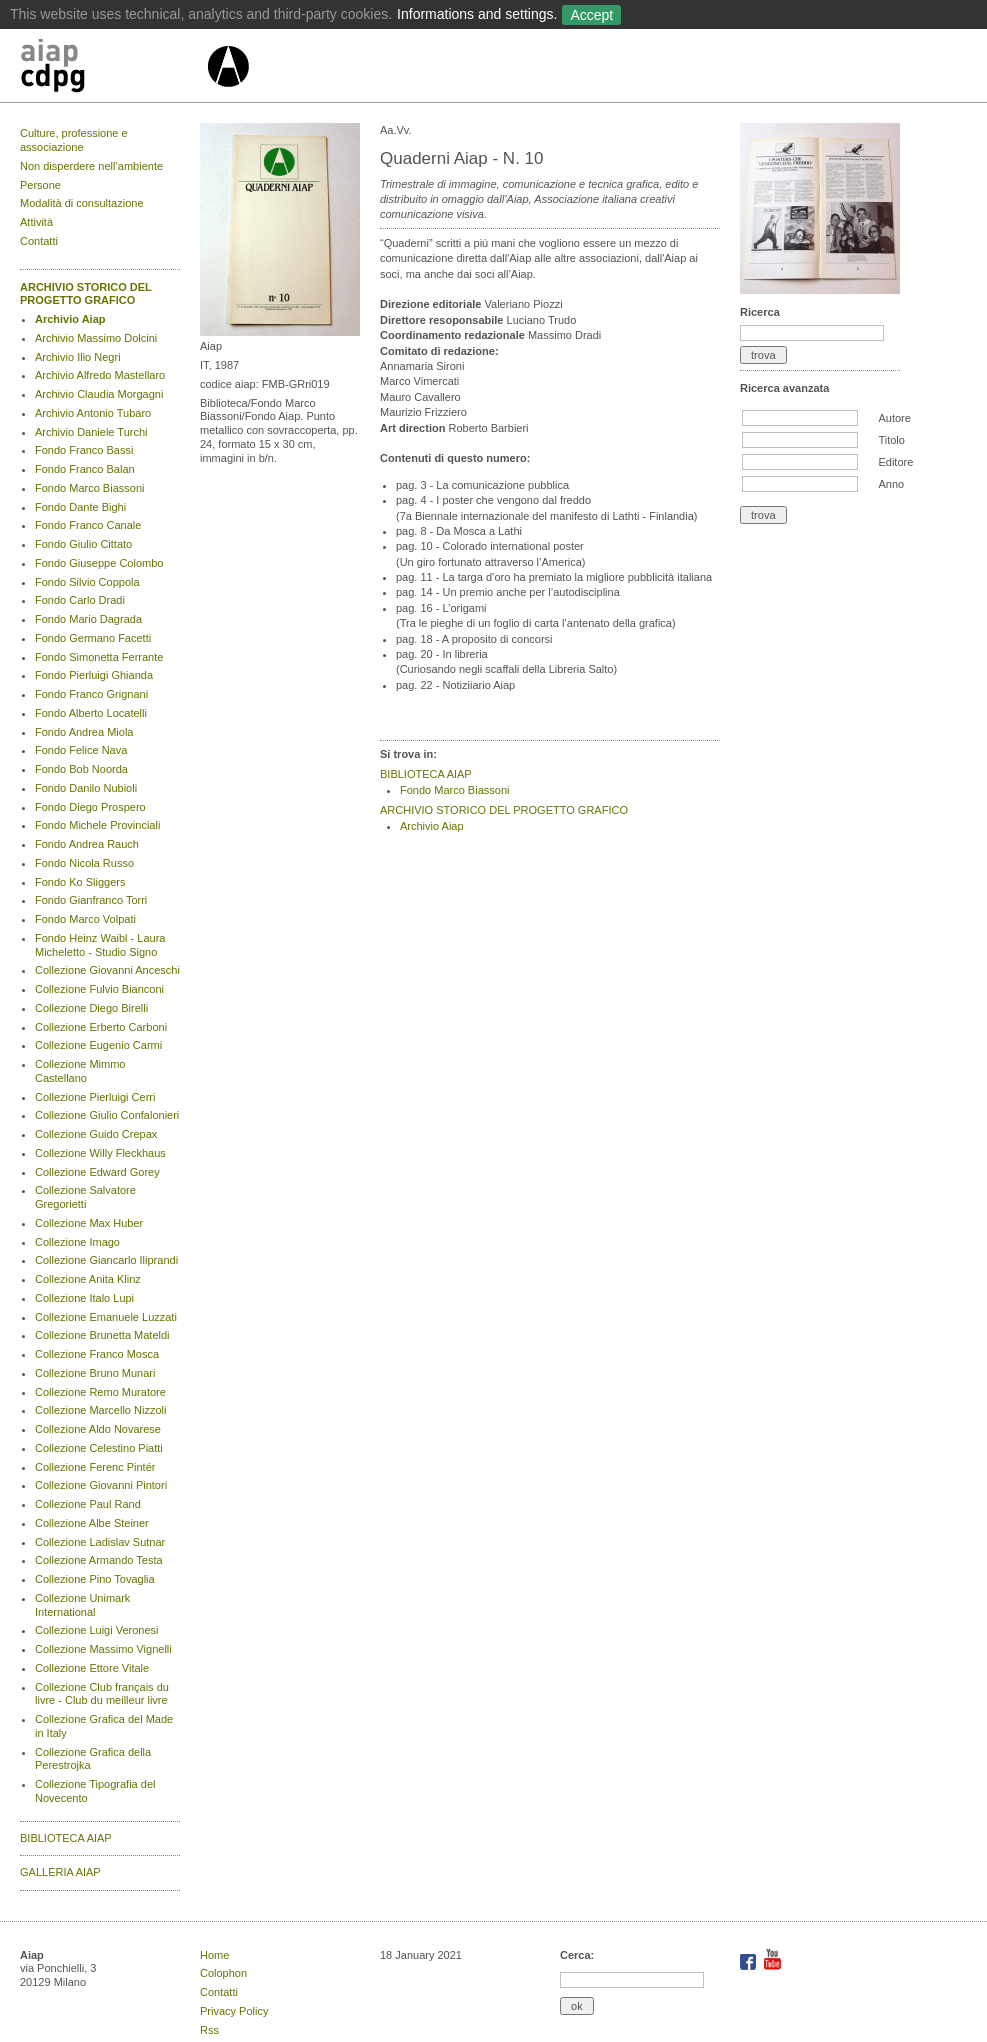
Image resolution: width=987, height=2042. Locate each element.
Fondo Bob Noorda (81, 769)
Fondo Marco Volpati (85, 919)
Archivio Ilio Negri (78, 357)
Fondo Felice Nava (81, 750)
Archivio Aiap (70, 319)
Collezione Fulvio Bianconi (99, 989)
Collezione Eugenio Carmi (98, 1045)
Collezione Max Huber (89, 1223)
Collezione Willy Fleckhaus (100, 1153)
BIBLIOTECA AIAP (66, 1838)
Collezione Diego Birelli (91, 1008)
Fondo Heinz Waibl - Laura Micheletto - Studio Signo (100, 945)
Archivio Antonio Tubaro (93, 413)
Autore (894, 418)
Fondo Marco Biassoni (89, 488)
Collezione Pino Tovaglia (95, 1579)
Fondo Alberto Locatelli (91, 713)
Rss (209, 2030)
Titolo (891, 440)
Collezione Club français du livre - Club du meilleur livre (102, 1694)
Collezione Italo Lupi (84, 1298)
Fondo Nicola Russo (84, 863)
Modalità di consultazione (82, 203)
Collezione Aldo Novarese (98, 1429)
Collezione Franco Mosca (97, 1354)
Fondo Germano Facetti (93, 638)
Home (214, 1955)
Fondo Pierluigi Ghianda (94, 675)
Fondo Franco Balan (85, 469)
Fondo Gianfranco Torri (91, 900)
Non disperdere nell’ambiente (91, 166)
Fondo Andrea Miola (84, 732)
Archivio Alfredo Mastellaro (100, 375)
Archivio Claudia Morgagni (99, 394)
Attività (36, 222)
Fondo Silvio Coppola (87, 582)
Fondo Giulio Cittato (83, 544)
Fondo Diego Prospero (90, 807)
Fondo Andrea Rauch (87, 844)
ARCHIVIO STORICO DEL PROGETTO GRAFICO (86, 294)
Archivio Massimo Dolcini (96, 338)
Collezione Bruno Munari (95, 1373)
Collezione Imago (77, 1242)
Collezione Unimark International (82, 1605)
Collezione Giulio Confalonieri (107, 1115)
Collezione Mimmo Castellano (80, 1071)
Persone (40, 185)
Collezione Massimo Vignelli (103, 1649)
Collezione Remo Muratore (100, 1392)
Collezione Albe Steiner (92, 1523)
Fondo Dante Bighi (80, 507)
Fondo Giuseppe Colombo (99, 563)
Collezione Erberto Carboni (101, 1027)
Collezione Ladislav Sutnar (100, 1542)
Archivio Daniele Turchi (91, 432)
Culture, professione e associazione (74, 140)
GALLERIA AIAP (60, 1872)
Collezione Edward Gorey (97, 1172)
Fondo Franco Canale (88, 525)
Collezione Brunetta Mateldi (102, 1335)
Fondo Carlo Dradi (80, 600)
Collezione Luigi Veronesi (97, 1630)
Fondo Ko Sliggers (80, 882)
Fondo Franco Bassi (84, 450)
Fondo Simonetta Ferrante (99, 657)
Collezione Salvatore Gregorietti (85, 1197)
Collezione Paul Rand (88, 1504)
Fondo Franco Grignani (91, 694)
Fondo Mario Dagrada (88, 619)
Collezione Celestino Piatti (99, 1448)
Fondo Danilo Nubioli (86, 788)
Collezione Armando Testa (99, 1560)
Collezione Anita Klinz (88, 1279)
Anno (891, 484)
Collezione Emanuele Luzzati (106, 1317)
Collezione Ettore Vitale (92, 1668)
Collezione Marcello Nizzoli (100, 1410)
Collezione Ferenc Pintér (95, 1467)
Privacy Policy (234, 2011)
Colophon (223, 1973)
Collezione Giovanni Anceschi (107, 970)
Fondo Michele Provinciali (97, 825)
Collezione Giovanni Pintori (101, 1485)
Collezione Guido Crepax (96, 1134)
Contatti (39, 241)
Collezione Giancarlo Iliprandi (106, 1260)
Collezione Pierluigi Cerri (95, 1097)
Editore (895, 462)
